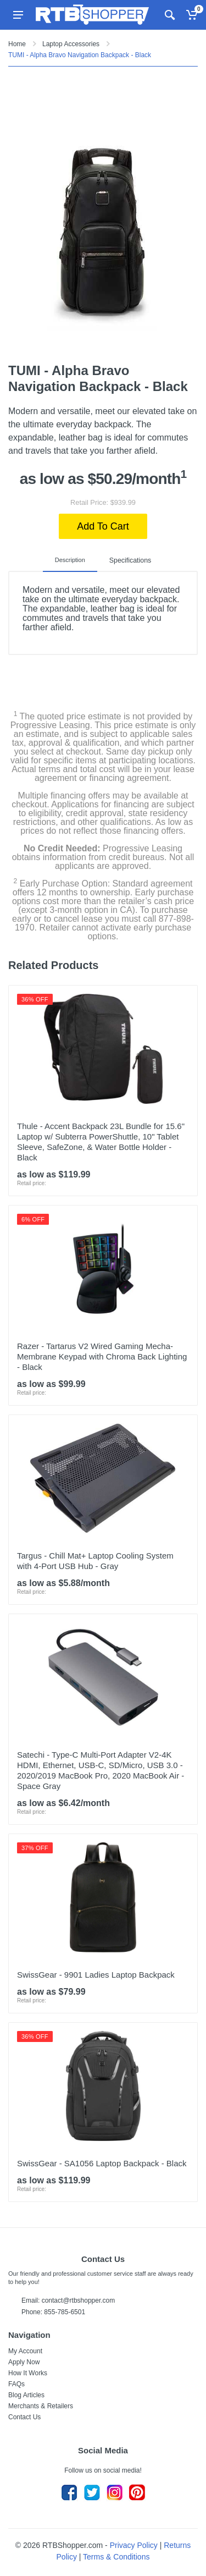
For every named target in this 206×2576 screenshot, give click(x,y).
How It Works (27, 2373)
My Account (25, 2351)
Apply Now (24, 2362)
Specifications (130, 560)
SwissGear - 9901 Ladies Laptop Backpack (96, 1974)
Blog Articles (26, 2395)
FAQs (16, 2384)
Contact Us (24, 2417)
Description (72, 560)
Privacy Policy (134, 2545)
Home (17, 44)
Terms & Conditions (116, 2556)
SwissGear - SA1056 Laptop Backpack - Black (101, 2163)
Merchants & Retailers (40, 2406)
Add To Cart (103, 526)
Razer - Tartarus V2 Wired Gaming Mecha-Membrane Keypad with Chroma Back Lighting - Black (102, 1356)
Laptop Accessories (70, 44)
